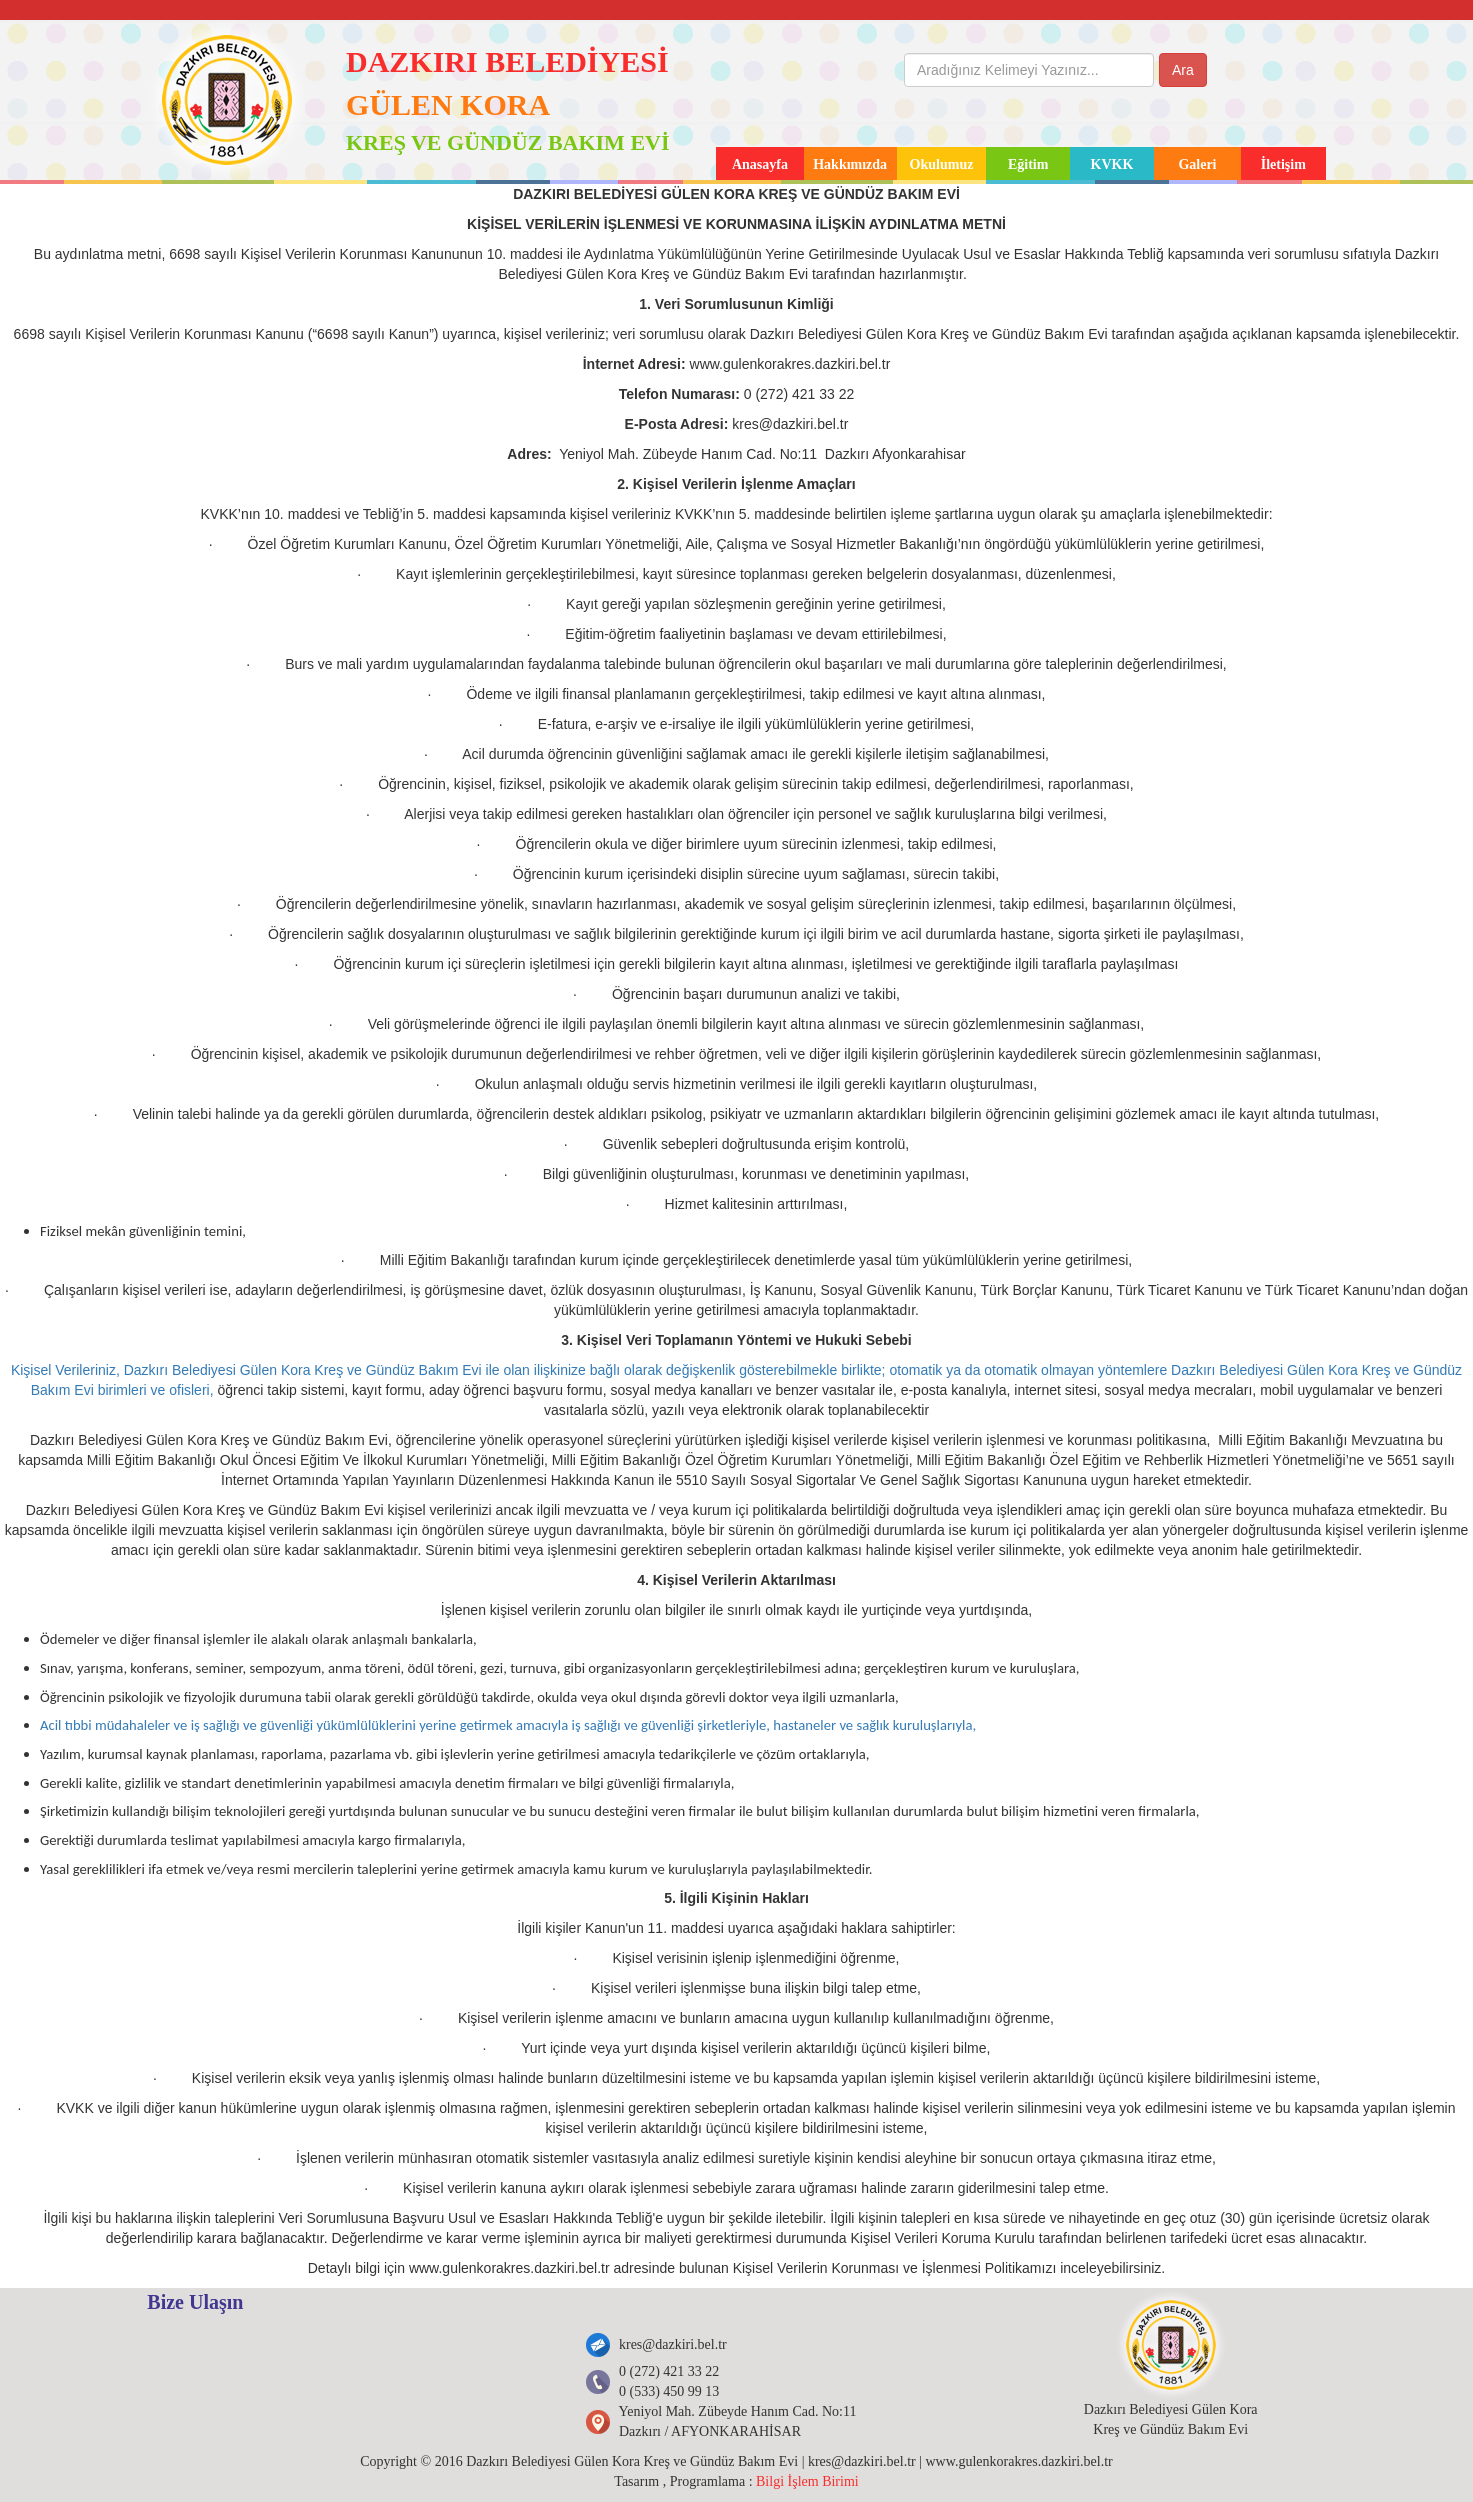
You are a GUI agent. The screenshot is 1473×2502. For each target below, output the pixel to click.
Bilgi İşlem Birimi (807, 2481)
